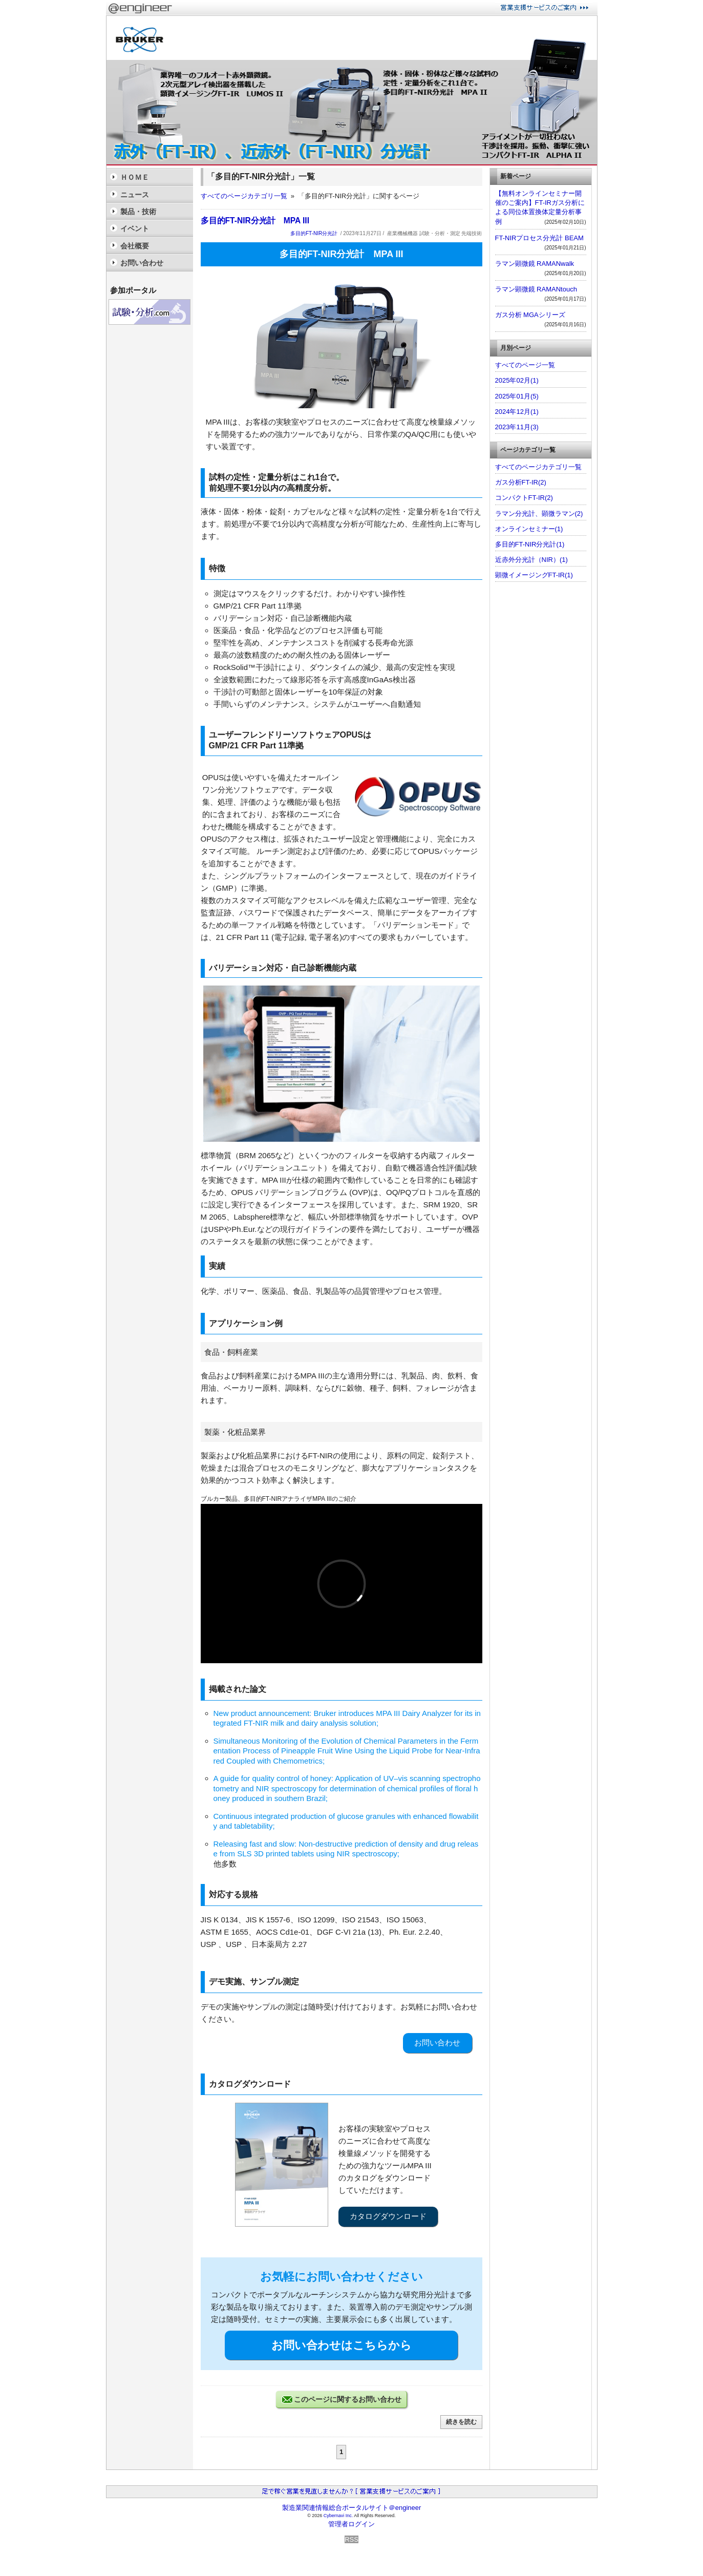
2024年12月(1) (517, 411)
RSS (351, 2539)
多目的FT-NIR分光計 (313, 233)
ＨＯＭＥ (134, 177)
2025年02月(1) (517, 380)
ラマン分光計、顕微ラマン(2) (539, 513)
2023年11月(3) (517, 427)
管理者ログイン (351, 2524)
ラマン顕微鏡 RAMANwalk (534, 263)
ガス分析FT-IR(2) (520, 482)
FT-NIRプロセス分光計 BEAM (539, 238)
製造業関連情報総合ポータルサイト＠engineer (351, 2507)
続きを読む (461, 2421)
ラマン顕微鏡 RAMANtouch (536, 289)
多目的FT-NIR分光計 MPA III (255, 220)
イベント (134, 228)
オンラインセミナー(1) (529, 529)
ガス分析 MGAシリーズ (530, 315)
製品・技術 (138, 211)
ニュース (134, 195)
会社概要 (134, 246)
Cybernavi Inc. (338, 2515)
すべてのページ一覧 (525, 365)
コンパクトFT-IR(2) (524, 497)
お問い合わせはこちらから (341, 2345)
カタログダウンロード (388, 2216)
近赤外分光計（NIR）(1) (531, 559)
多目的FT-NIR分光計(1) (530, 544)
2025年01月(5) (517, 396)
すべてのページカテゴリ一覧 (244, 196)
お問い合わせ (437, 2042)
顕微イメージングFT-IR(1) (534, 575)
